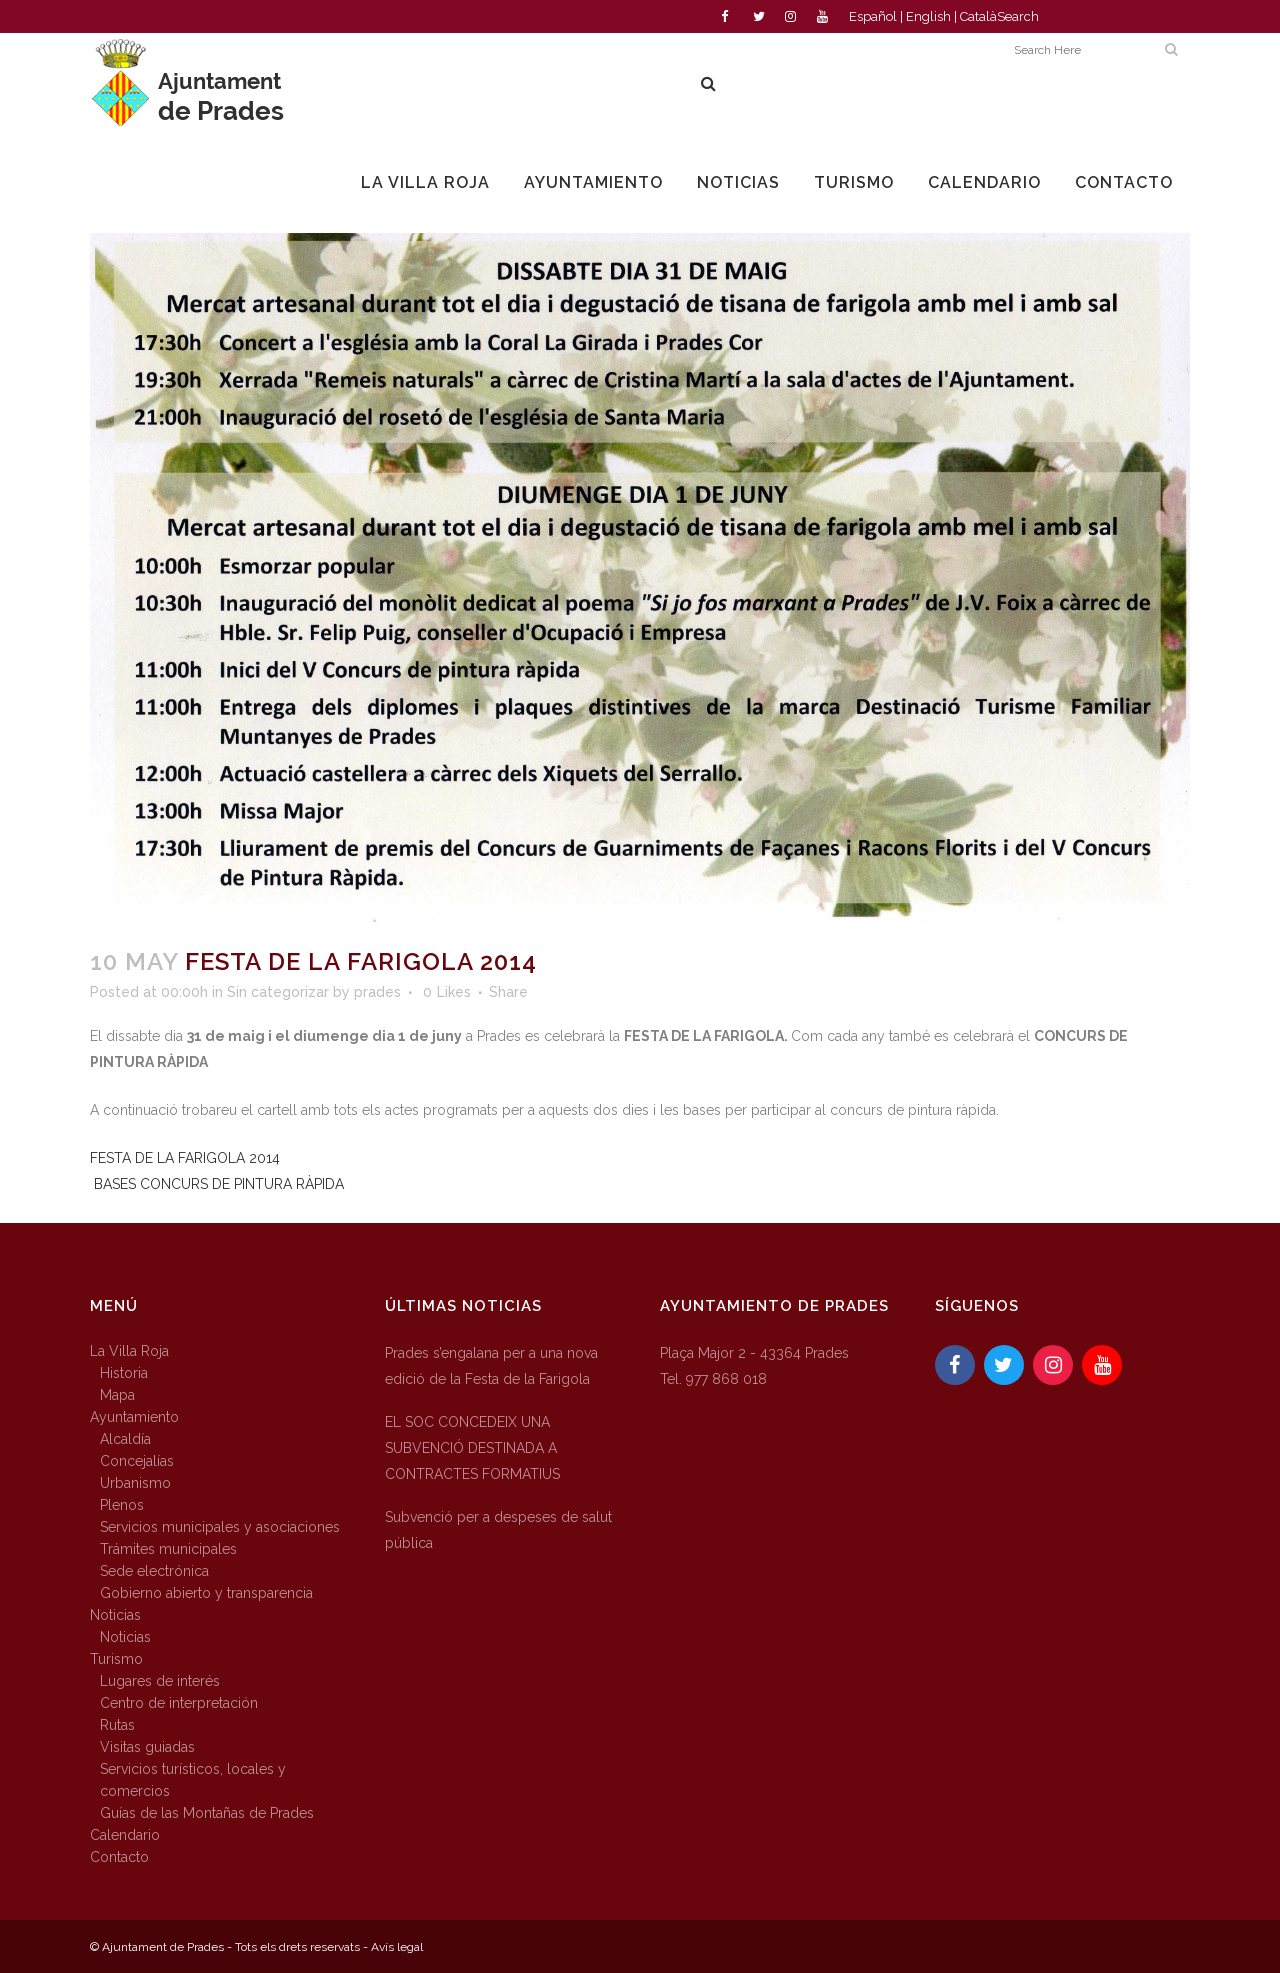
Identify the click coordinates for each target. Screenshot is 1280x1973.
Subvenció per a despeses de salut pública (498, 1530)
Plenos (122, 1505)
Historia (124, 1373)
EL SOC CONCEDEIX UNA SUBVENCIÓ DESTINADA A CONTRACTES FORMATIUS (472, 1448)
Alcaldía (125, 1439)
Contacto (119, 1857)
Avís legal (397, 1947)
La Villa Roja (129, 1351)
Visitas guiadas (147, 1747)
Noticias (115, 1615)
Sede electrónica (154, 1571)
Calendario (125, 1835)
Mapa (117, 1395)
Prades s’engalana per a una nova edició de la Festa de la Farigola (491, 1366)
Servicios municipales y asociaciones (220, 1527)
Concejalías (137, 1461)
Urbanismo (135, 1483)
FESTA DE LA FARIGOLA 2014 (185, 1158)
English (928, 16)
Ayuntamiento (134, 1417)
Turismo (116, 1659)
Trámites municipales (168, 1549)
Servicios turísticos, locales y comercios (193, 1780)
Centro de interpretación (179, 1703)
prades (377, 992)
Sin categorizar (278, 992)
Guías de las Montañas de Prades (207, 1813)
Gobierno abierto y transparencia (206, 1593)
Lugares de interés (160, 1681)
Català (978, 16)
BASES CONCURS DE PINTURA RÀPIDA (219, 1184)
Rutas (117, 1725)
